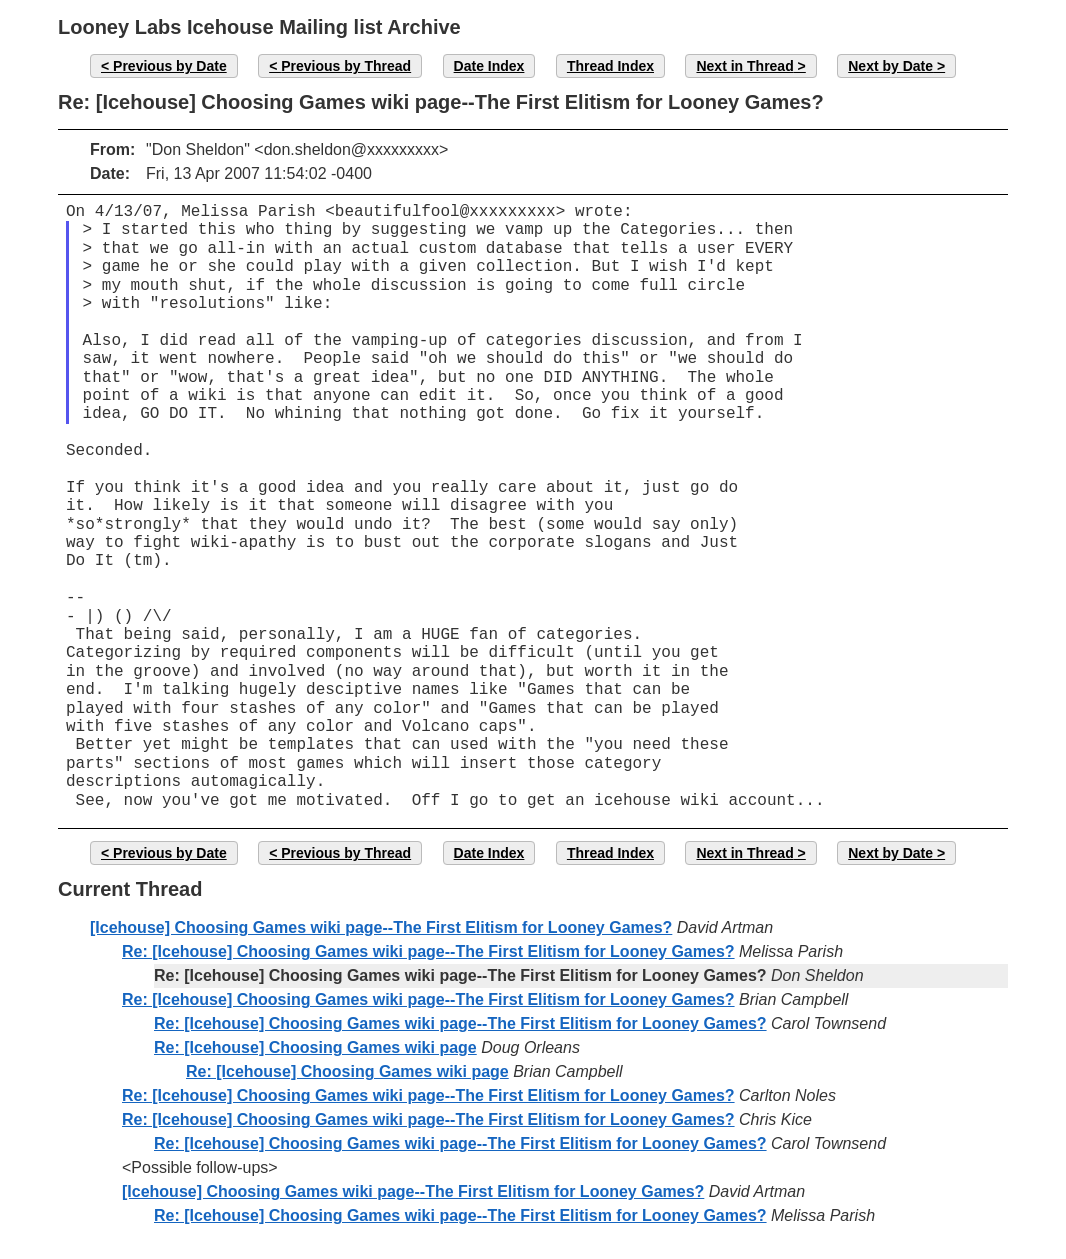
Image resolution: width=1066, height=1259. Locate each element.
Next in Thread (744, 66)
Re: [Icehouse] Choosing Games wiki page (315, 1047)
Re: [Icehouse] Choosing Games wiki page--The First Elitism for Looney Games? (428, 951)
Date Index (489, 66)
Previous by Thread (346, 66)
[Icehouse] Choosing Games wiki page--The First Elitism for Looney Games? (381, 927)
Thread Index (610, 66)
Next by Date (890, 66)
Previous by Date (170, 66)
